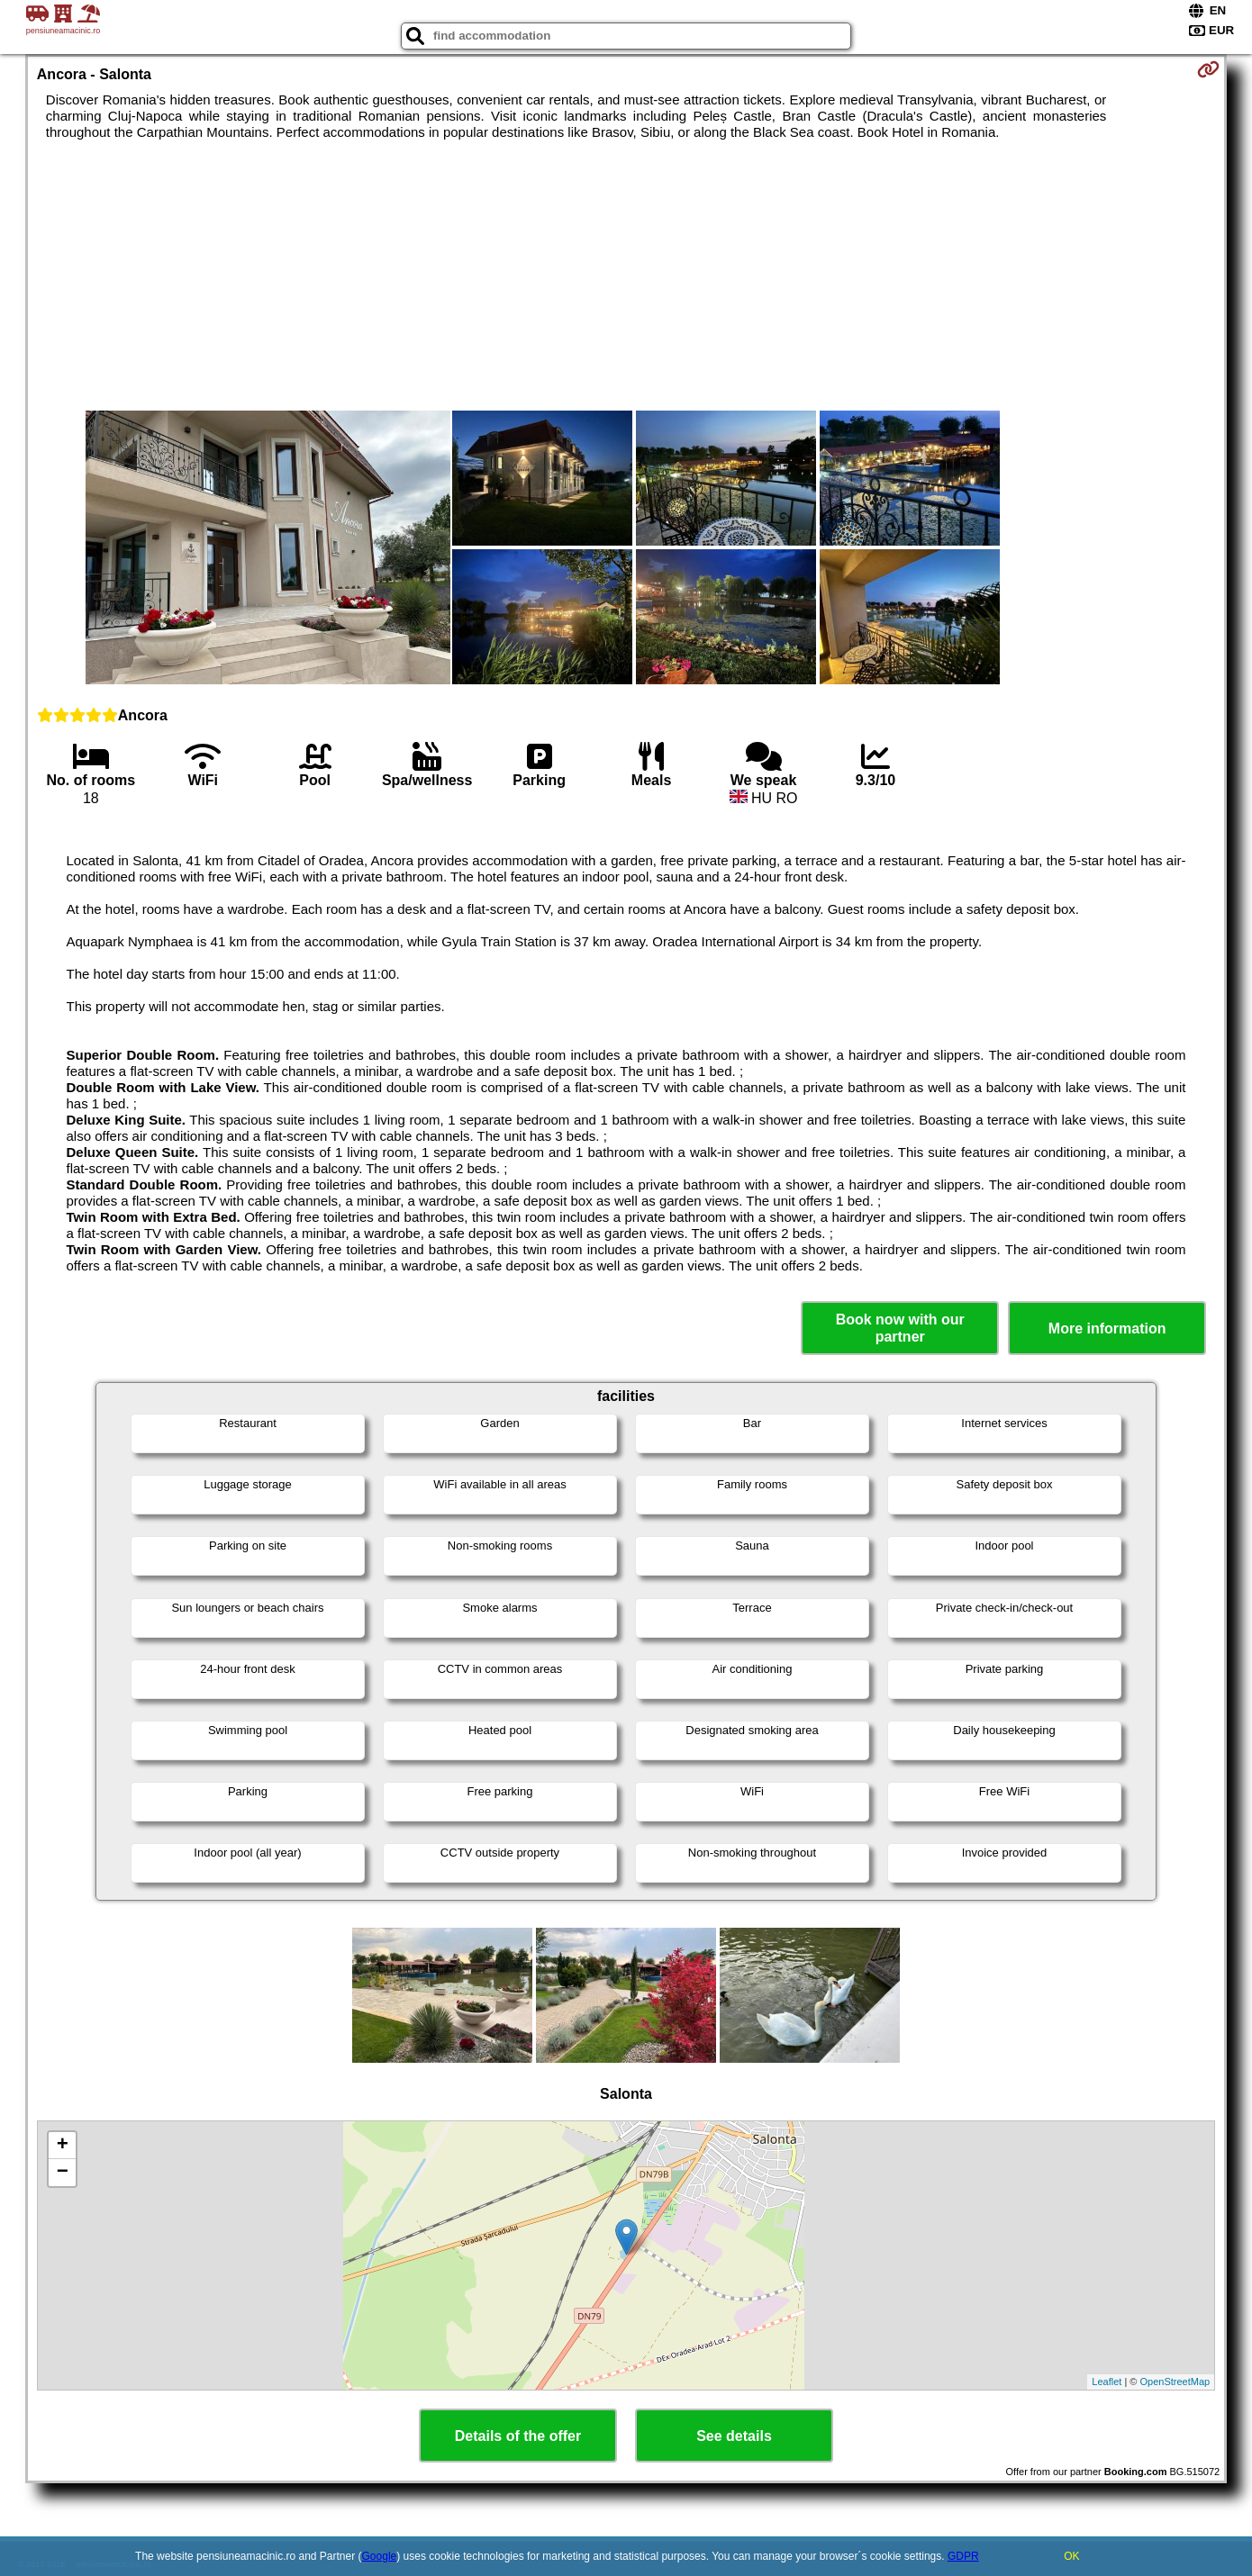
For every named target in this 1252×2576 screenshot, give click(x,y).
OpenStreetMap (1175, 2381)
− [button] (62, 2172)
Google (379, 2556)
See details (734, 2436)
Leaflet (1106, 2381)
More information (1107, 1328)
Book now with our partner (900, 1328)
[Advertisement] (626, 275)
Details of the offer (518, 2436)
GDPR (963, 2556)
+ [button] (62, 2145)
